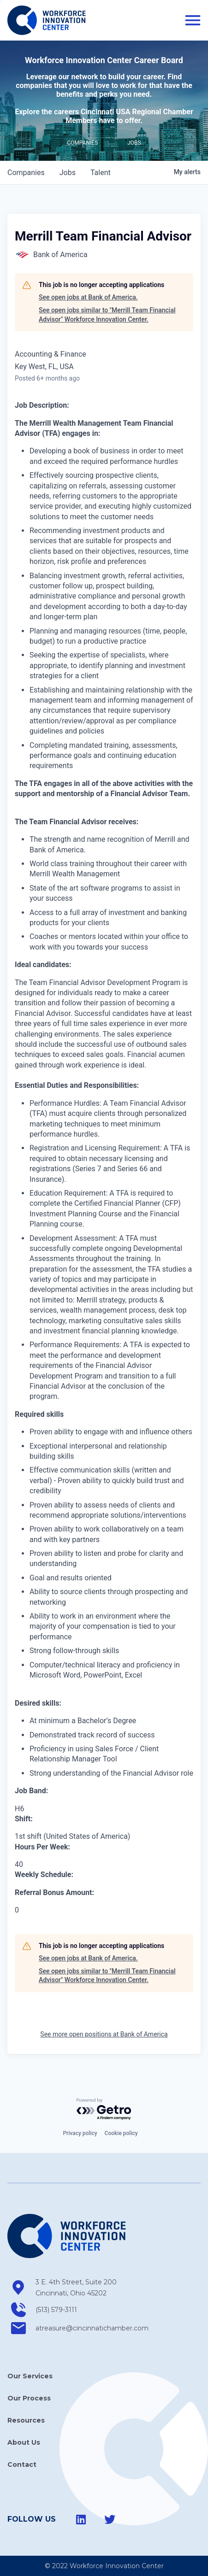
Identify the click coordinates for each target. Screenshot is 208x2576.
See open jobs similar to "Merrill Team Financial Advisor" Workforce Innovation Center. (107, 314)
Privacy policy (80, 2133)
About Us (23, 2442)
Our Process (29, 2398)
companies (26, 172)
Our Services (30, 2376)
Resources (26, 2420)
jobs (67, 172)
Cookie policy (121, 2133)
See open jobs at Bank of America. (88, 297)
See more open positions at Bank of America (103, 2034)
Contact (21, 2464)
